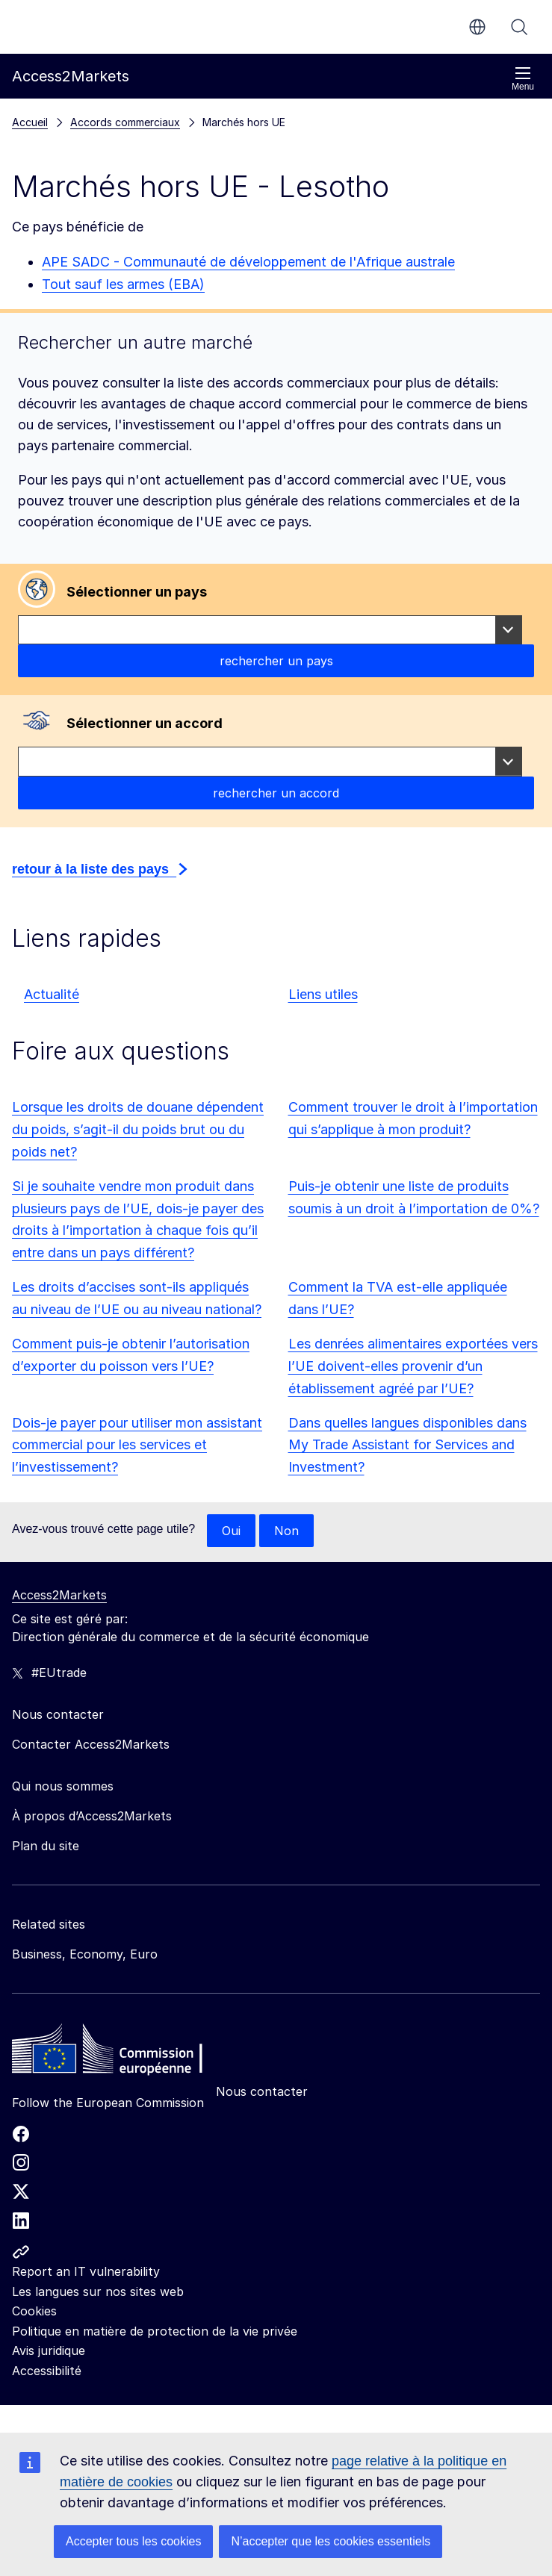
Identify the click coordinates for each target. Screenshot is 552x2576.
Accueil (30, 122)
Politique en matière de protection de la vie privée (154, 2331)
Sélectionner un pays (136, 592)
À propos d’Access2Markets (92, 1815)
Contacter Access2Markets (91, 1744)
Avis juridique (48, 2350)
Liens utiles (323, 994)
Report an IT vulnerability (86, 2271)
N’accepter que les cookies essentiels (330, 2541)
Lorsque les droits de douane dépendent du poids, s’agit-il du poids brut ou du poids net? (138, 1129)
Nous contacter (262, 2091)
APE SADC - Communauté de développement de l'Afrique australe (248, 262)
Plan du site (45, 1845)
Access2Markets (59, 1594)
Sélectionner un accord (144, 723)
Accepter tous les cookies (133, 2541)
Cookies (34, 2310)
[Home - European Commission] (120, 2052)
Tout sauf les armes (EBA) (123, 284)
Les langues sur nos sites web (98, 2291)
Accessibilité (46, 2370)
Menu (523, 79)
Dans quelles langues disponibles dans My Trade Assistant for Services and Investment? (407, 1445)
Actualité (51, 994)
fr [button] (477, 27)
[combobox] (270, 630)
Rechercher (519, 27)
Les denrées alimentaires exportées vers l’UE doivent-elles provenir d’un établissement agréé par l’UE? (413, 1366)
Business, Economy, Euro (85, 1954)
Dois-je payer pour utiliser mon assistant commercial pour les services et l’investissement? (137, 1445)
